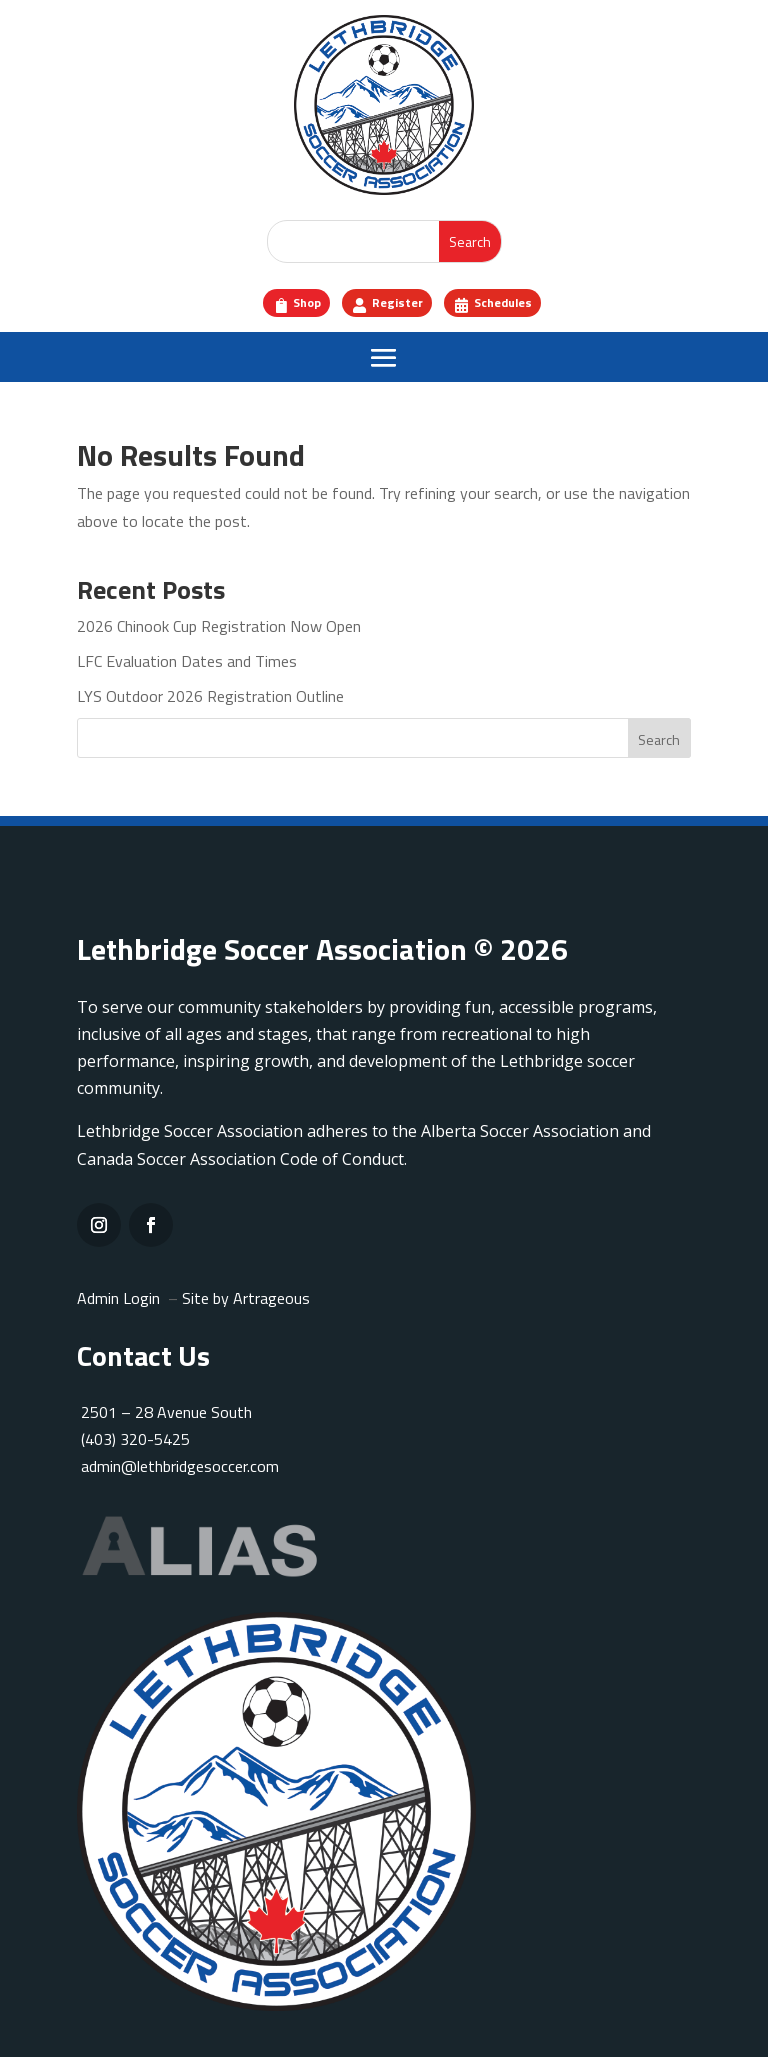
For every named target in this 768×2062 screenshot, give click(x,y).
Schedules (520, 305)
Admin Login (118, 1303)
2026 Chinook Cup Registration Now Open (219, 631)
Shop (289, 305)
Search (659, 744)
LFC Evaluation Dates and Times (187, 666)
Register (396, 305)
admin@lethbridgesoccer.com (180, 1472)
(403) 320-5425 (133, 1444)
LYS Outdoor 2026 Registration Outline (210, 701)
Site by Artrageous (246, 1303)
